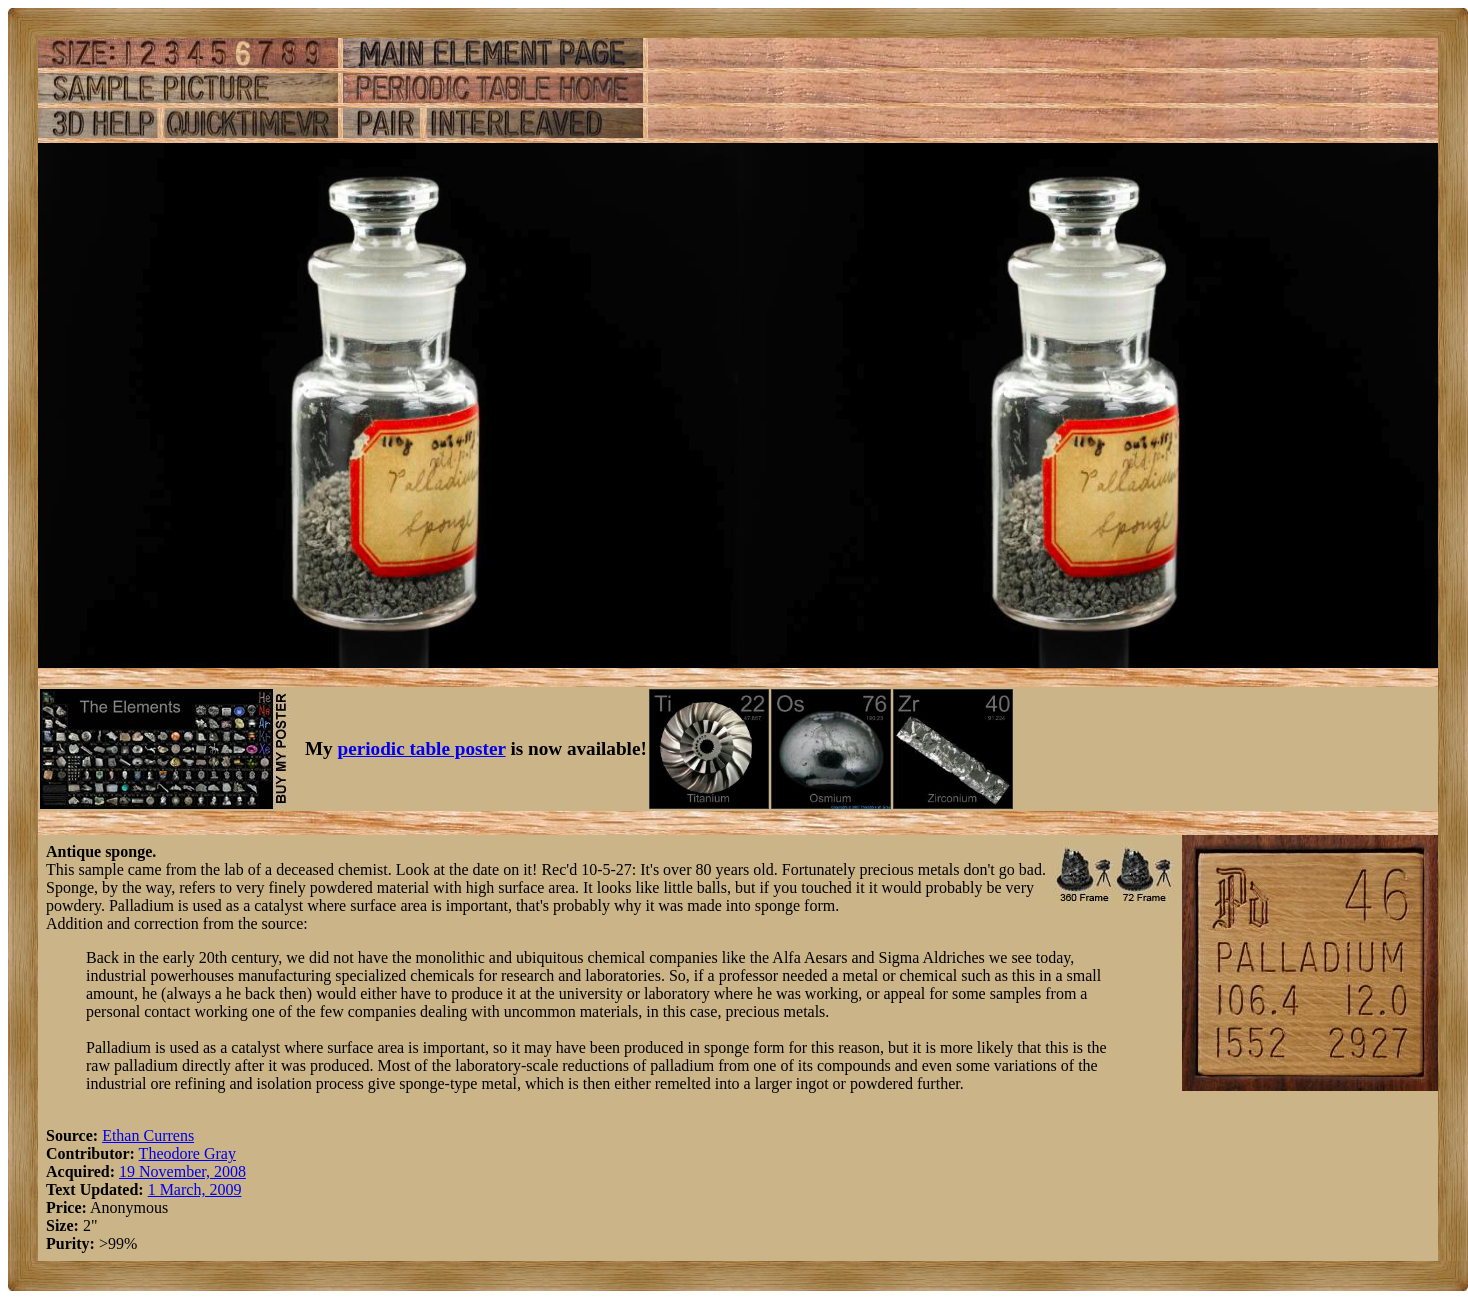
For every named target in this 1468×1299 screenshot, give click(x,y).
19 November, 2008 (182, 1171)
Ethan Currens (148, 1135)
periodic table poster (422, 748)
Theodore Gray (187, 1153)
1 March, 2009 (195, 1189)
